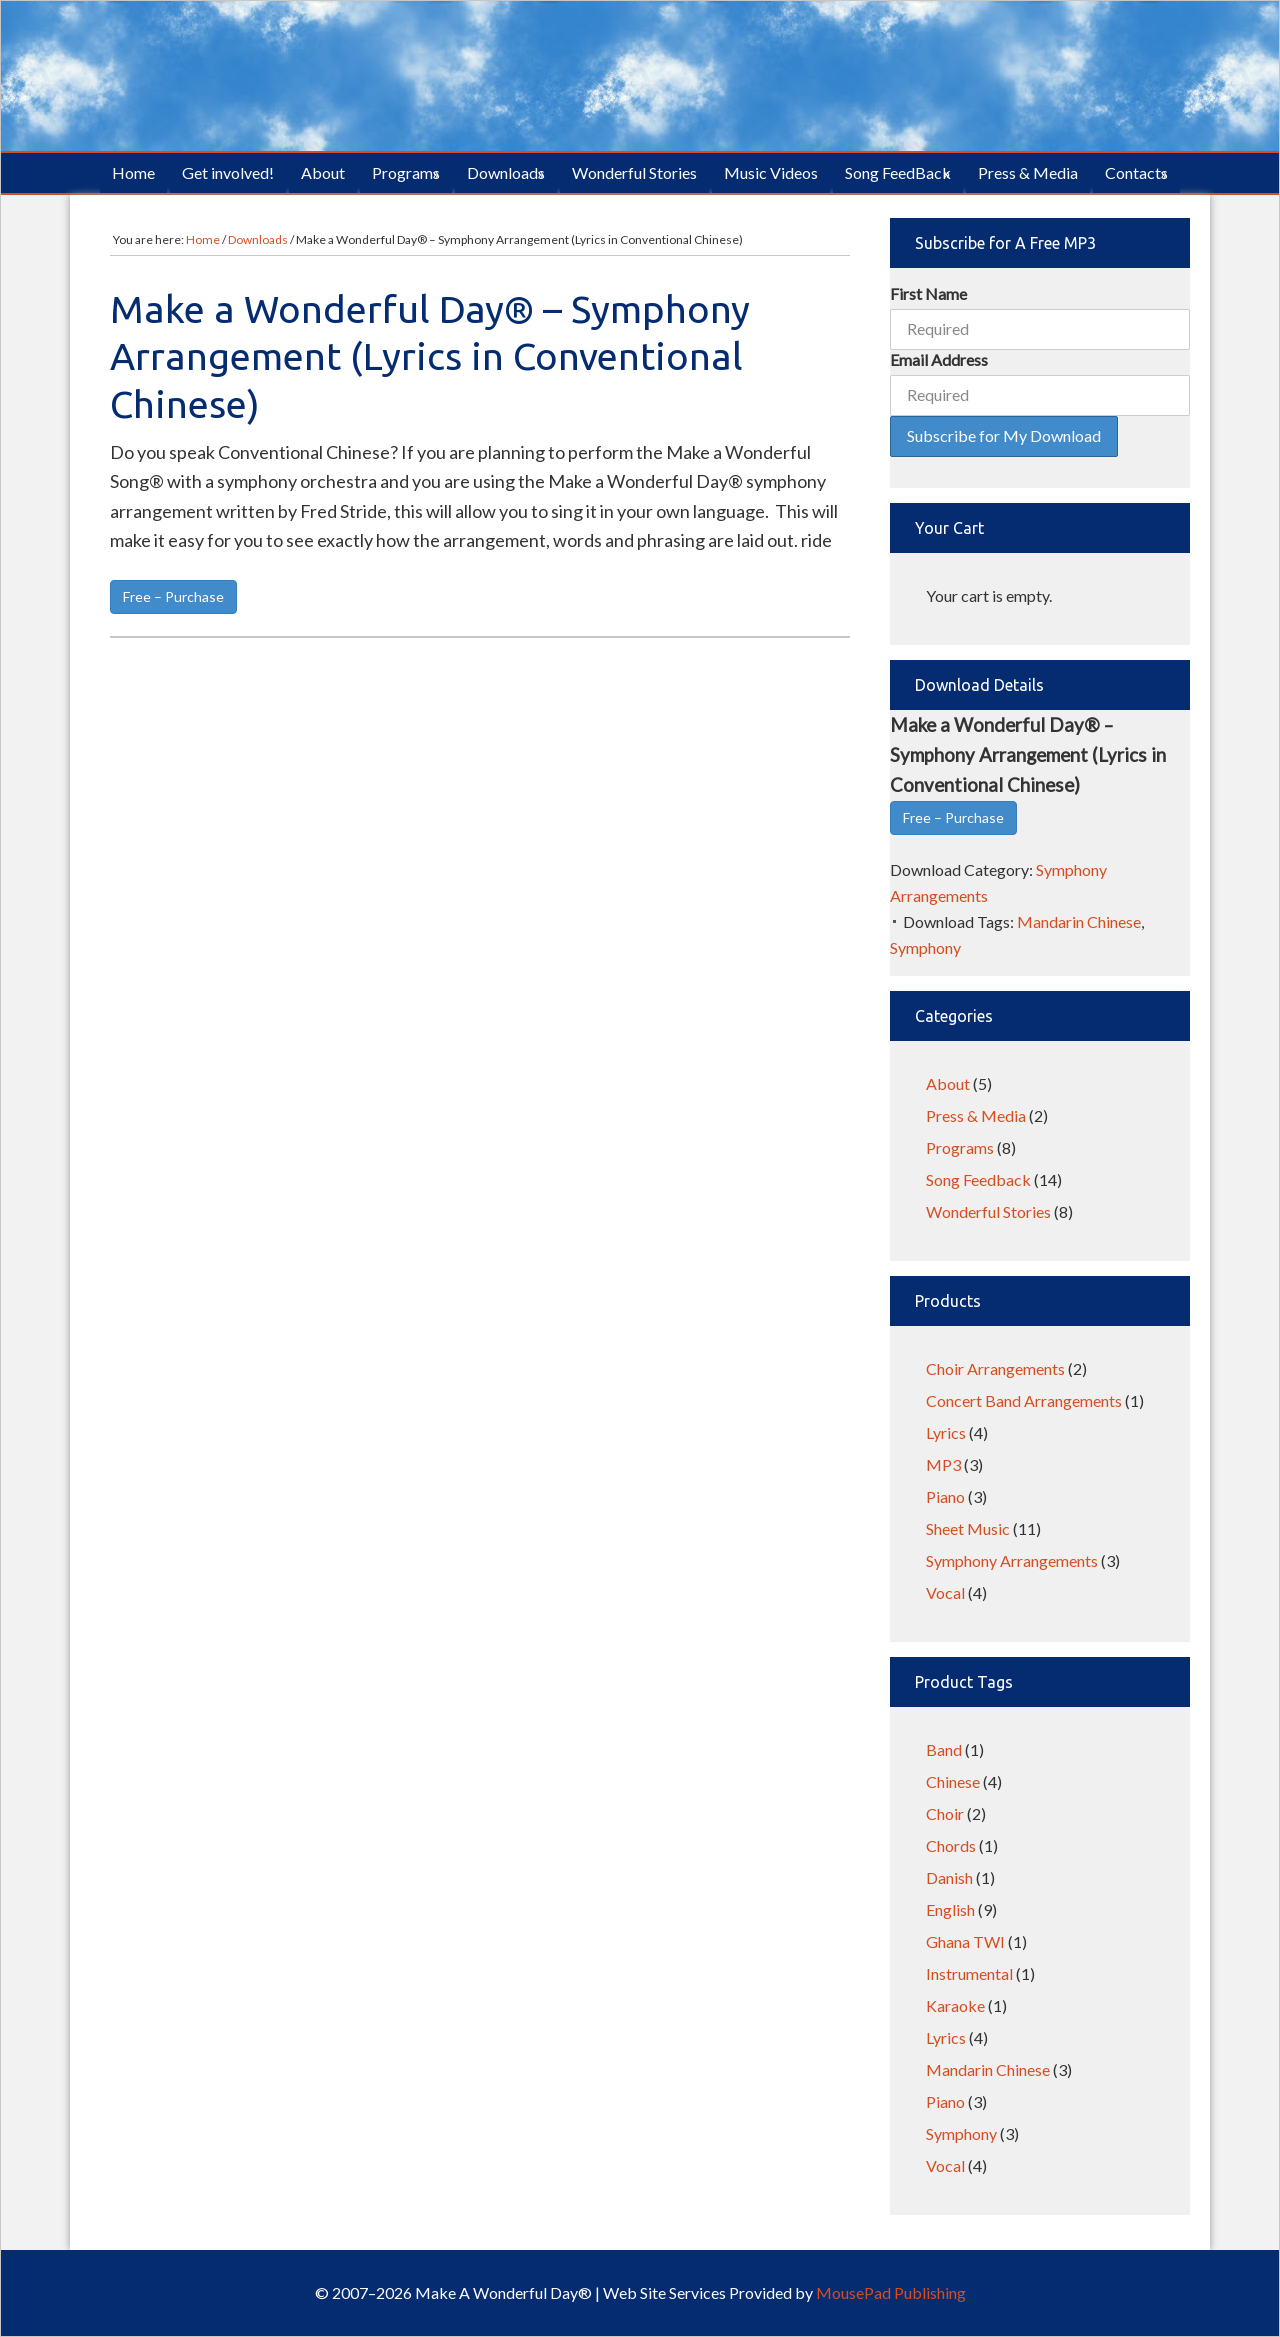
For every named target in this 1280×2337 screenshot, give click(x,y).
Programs (960, 1147)
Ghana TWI (965, 1941)
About (948, 1083)
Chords (951, 1845)
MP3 (943, 1464)
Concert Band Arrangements (1024, 1400)
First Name (928, 293)
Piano (945, 1496)
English (950, 1909)
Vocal (945, 1592)
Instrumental (969, 1973)
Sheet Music (968, 1528)
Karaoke (955, 2005)
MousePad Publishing (889, 2292)
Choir (945, 1813)
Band (944, 1749)
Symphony (925, 947)
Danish (949, 1877)
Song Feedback (978, 1179)
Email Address (939, 359)
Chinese (953, 1781)
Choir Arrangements (995, 1368)
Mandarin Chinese (1079, 921)
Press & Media (976, 1115)
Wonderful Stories (988, 1211)
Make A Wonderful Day (640, 76)
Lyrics (946, 1432)
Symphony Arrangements (1012, 1560)
